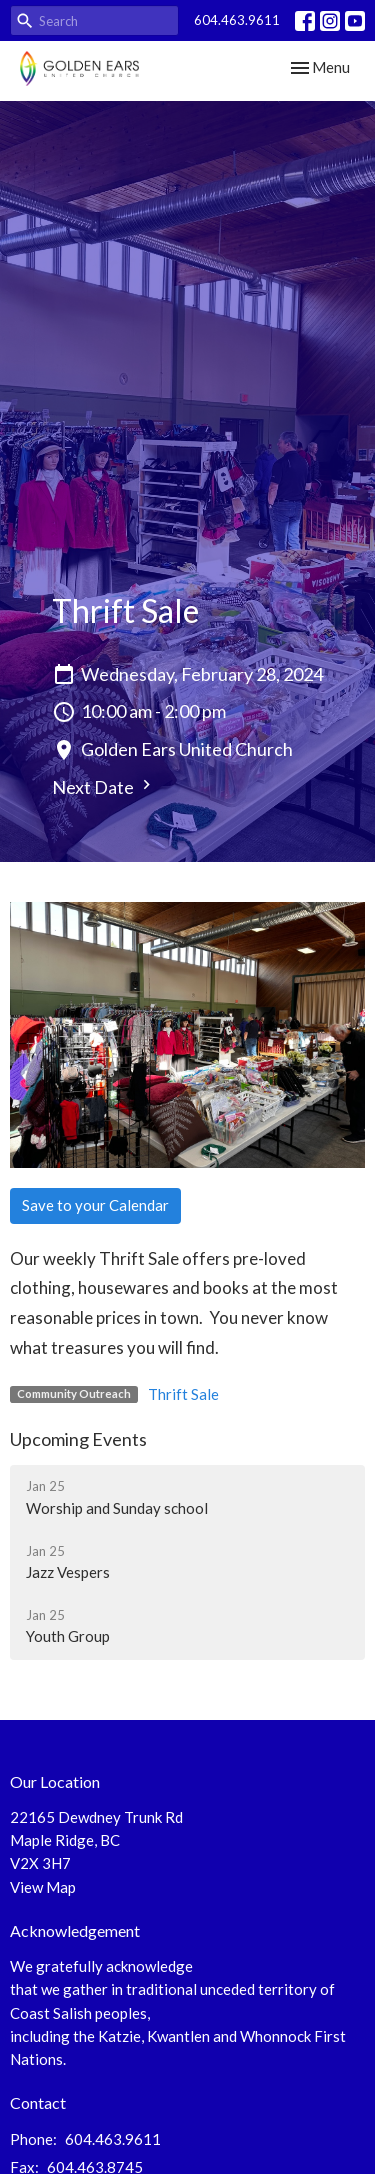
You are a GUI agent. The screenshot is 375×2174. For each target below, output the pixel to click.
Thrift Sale (183, 1394)
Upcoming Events (78, 1439)
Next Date (104, 786)
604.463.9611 (237, 20)
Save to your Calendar (95, 1205)
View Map (43, 1887)
